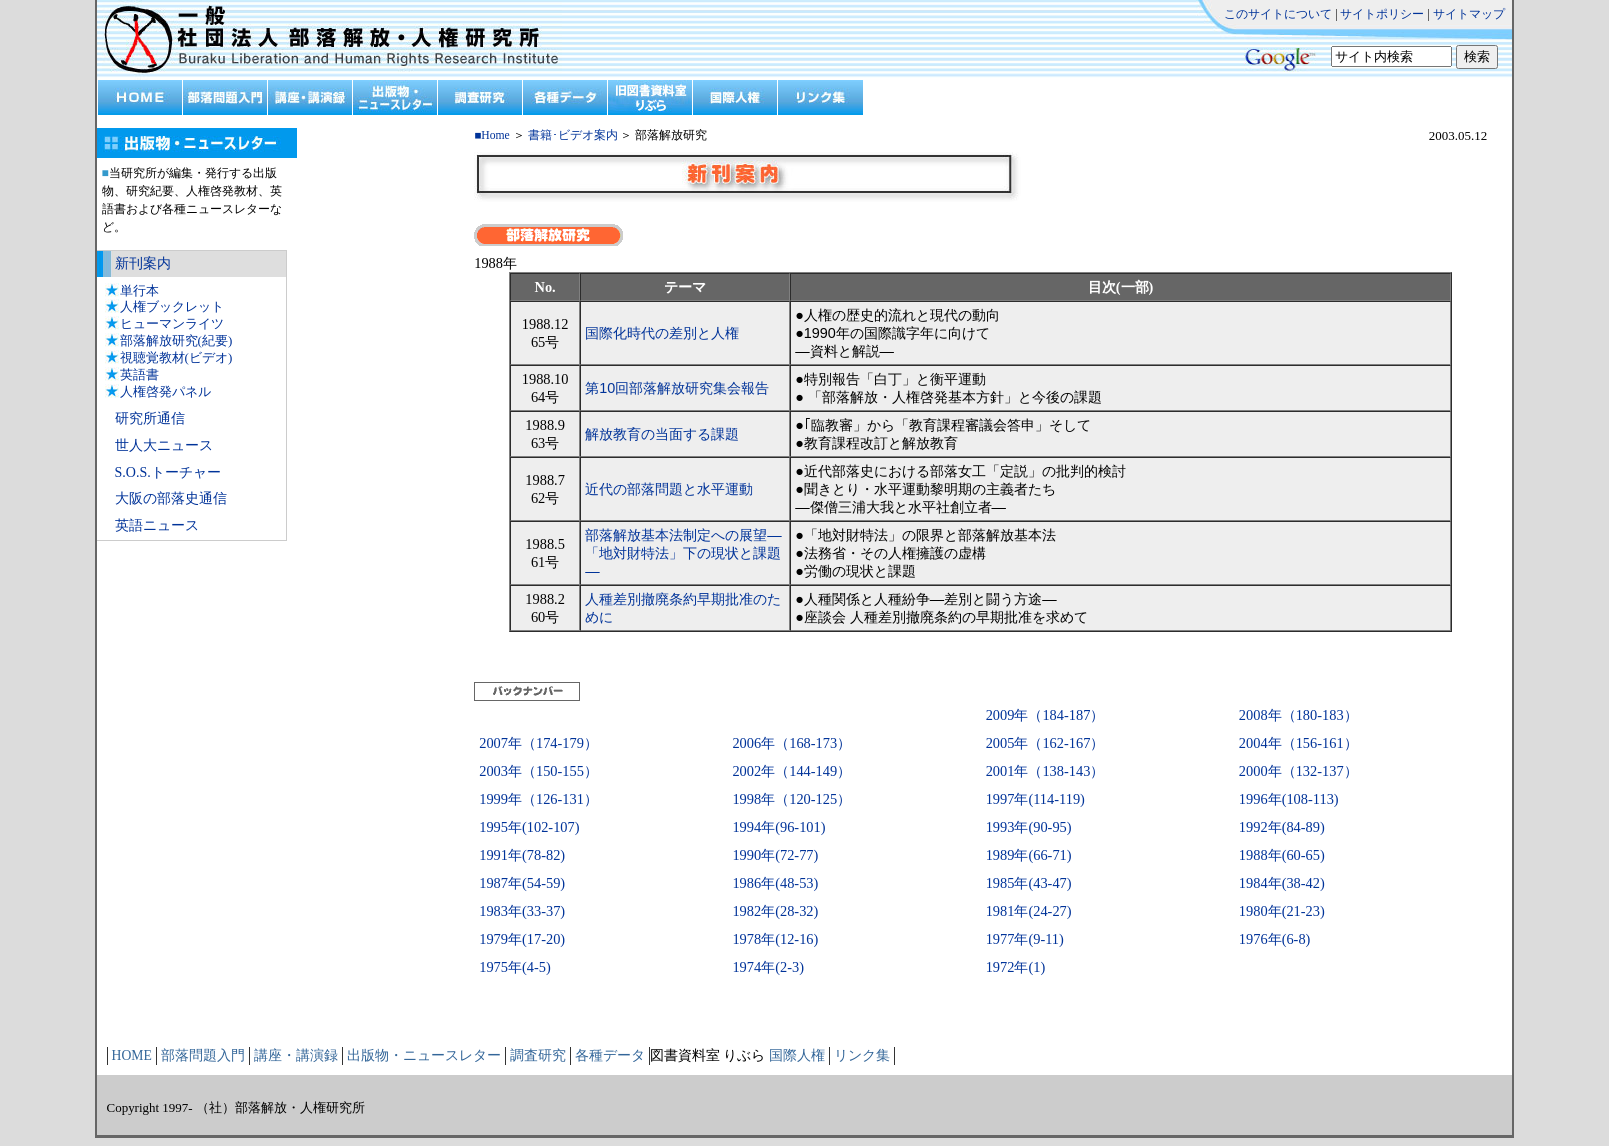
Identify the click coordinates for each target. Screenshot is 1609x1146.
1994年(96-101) (778, 827)
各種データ (610, 1055)
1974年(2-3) (768, 967)
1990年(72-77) (775, 855)
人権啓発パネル (165, 391)
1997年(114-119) (1035, 799)
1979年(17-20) (522, 939)
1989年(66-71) (1029, 855)
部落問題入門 (203, 1055)
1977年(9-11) (1025, 939)
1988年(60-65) (1282, 855)
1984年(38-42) (1282, 883)
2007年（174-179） (538, 743)
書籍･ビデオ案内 (573, 135)
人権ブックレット (172, 306)
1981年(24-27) (1029, 911)
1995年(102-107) (529, 827)
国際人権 (797, 1055)
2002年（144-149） (791, 771)
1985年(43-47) (1029, 883)
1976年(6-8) (1275, 939)
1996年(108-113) (1289, 799)
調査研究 (538, 1055)
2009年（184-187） (1045, 715)
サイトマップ (1469, 14)
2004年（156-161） (1298, 743)
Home (495, 135)
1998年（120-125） (791, 799)
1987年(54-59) (522, 883)
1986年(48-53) (775, 883)
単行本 (139, 290)
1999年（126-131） (538, 799)
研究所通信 (150, 418)
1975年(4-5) (515, 967)
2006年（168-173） (791, 743)
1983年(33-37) (522, 911)
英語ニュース (157, 525)
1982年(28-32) (775, 911)
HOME (132, 1055)
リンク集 (862, 1055)
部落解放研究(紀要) (176, 340)
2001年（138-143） (1045, 771)
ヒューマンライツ (172, 323)
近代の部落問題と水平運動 (669, 489)
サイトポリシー (1382, 14)
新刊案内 (143, 263)
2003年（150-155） (538, 771)
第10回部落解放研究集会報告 (677, 388)
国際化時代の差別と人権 (662, 333)
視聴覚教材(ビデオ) (176, 357)
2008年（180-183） (1298, 715)
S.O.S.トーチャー (168, 472)
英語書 (139, 374)
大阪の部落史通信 (171, 498)
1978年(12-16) (775, 939)
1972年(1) (1016, 967)
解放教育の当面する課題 (662, 434)
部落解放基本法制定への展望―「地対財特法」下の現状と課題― (683, 553)
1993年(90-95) (1029, 827)
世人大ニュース (164, 445)
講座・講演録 (296, 1055)
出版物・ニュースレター (424, 1055)
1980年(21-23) (1282, 911)
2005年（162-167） (1045, 743)
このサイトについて (1278, 14)
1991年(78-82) (522, 855)
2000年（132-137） (1298, 771)
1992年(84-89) (1282, 827)
